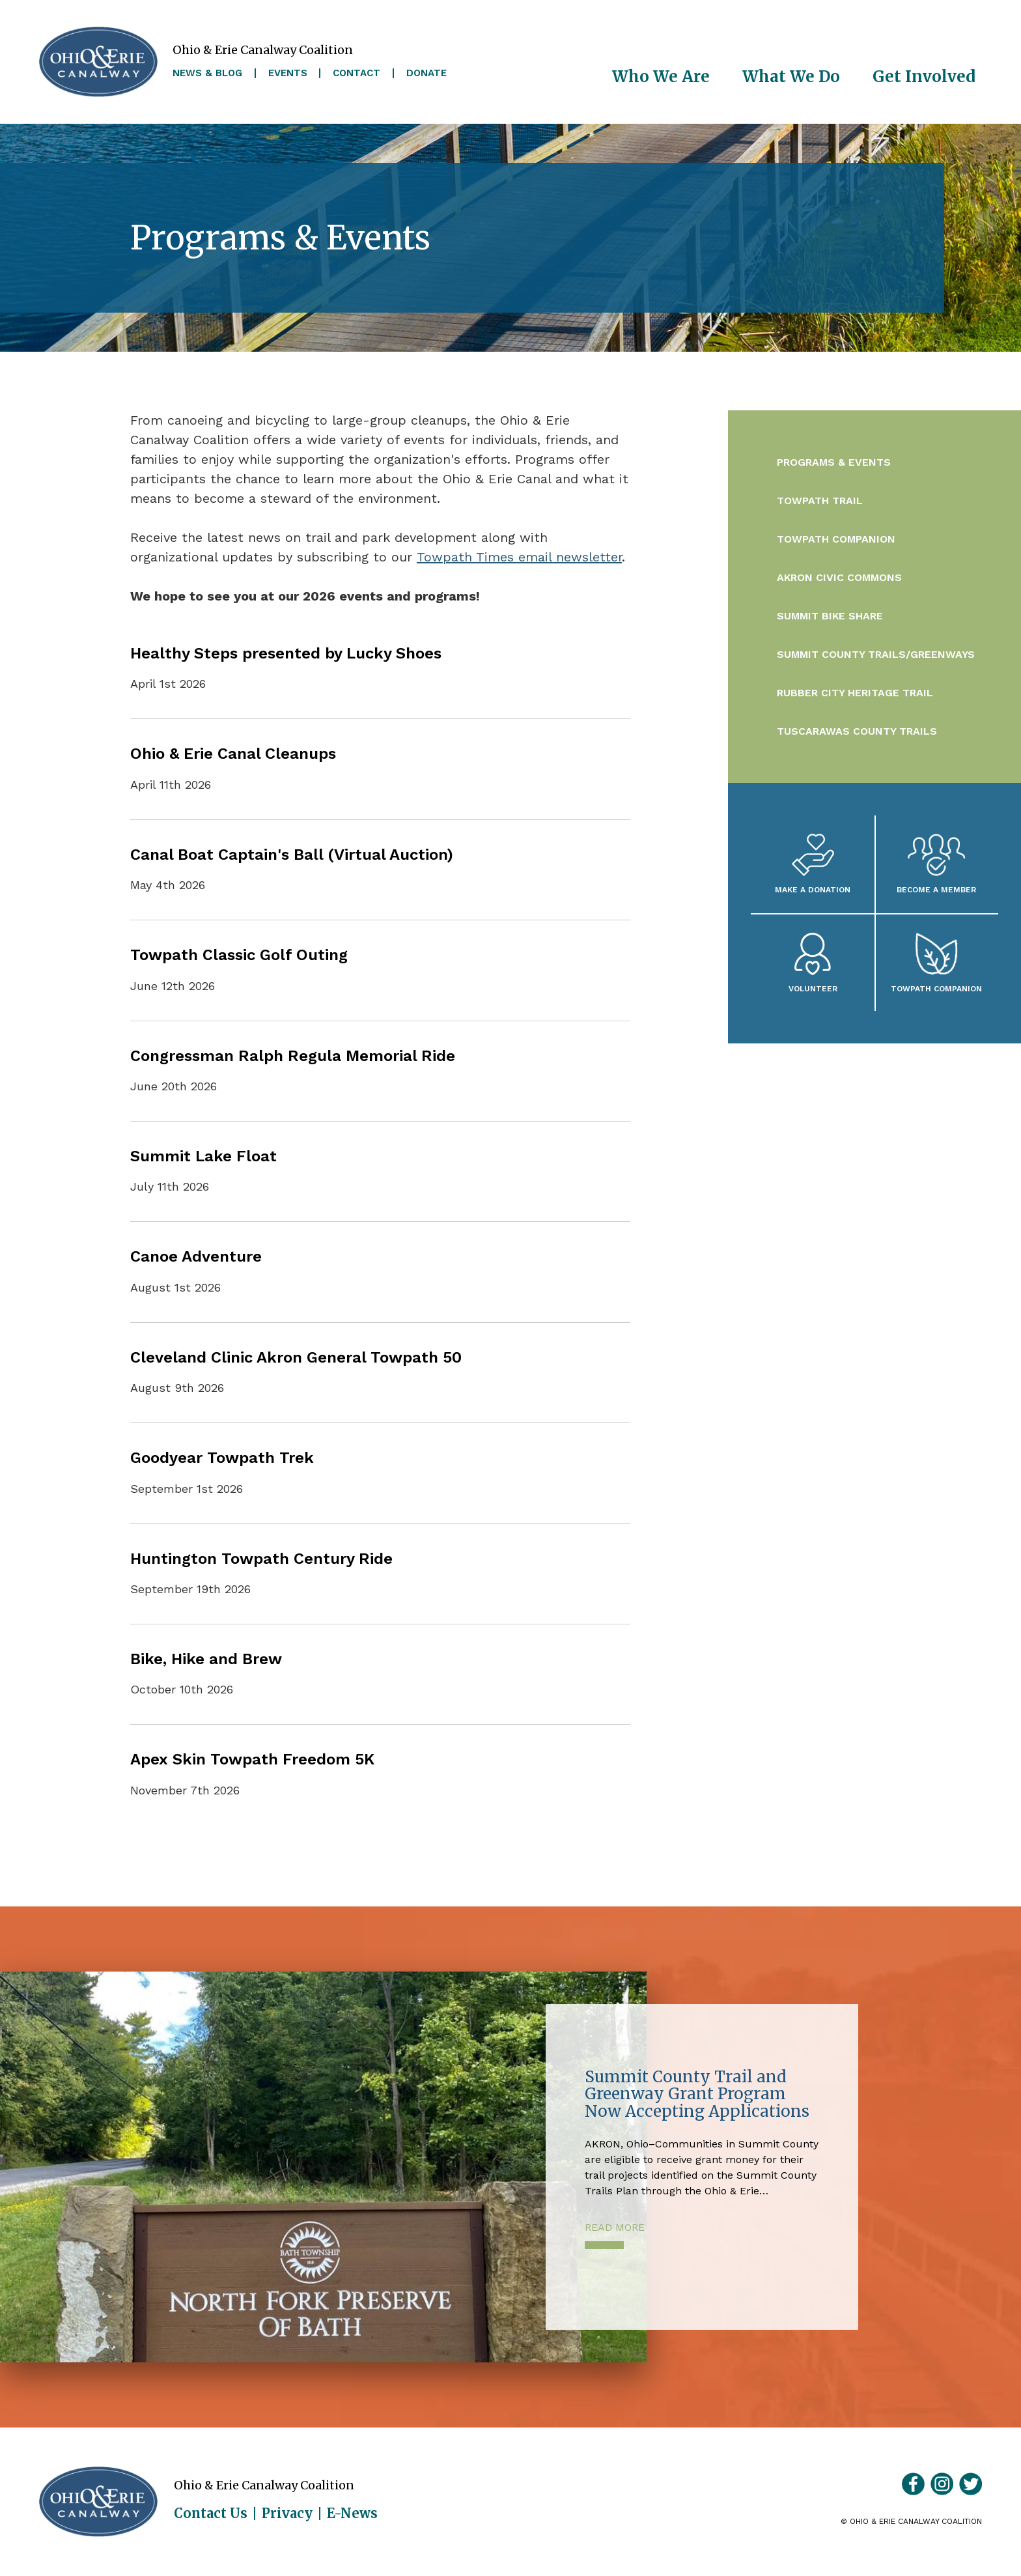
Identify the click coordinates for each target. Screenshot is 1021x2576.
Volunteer (813, 988)
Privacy (287, 2513)
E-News (352, 2513)
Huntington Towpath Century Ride (261, 1559)
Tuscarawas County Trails (857, 731)
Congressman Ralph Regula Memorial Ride (292, 1056)
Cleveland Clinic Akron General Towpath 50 (296, 1357)
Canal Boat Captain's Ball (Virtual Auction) (291, 854)
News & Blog (207, 73)
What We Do (791, 76)
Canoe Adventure (196, 1256)
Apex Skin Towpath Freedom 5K (252, 1759)
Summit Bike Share (830, 616)
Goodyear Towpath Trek (222, 1458)
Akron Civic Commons (839, 577)
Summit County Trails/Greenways (876, 654)
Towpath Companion (836, 539)
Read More (615, 2227)
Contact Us (210, 2513)
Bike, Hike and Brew (206, 1659)
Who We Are (661, 76)
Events (287, 73)
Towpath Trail (820, 500)
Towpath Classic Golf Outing (239, 955)
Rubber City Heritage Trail (855, 692)
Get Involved (924, 76)
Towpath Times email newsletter (519, 557)
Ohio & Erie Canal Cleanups (233, 753)
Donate (426, 73)
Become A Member (936, 889)
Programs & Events (834, 462)
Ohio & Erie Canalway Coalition (98, 2502)
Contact (356, 73)
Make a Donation (812, 889)
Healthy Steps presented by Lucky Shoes (285, 653)
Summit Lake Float (203, 1156)
